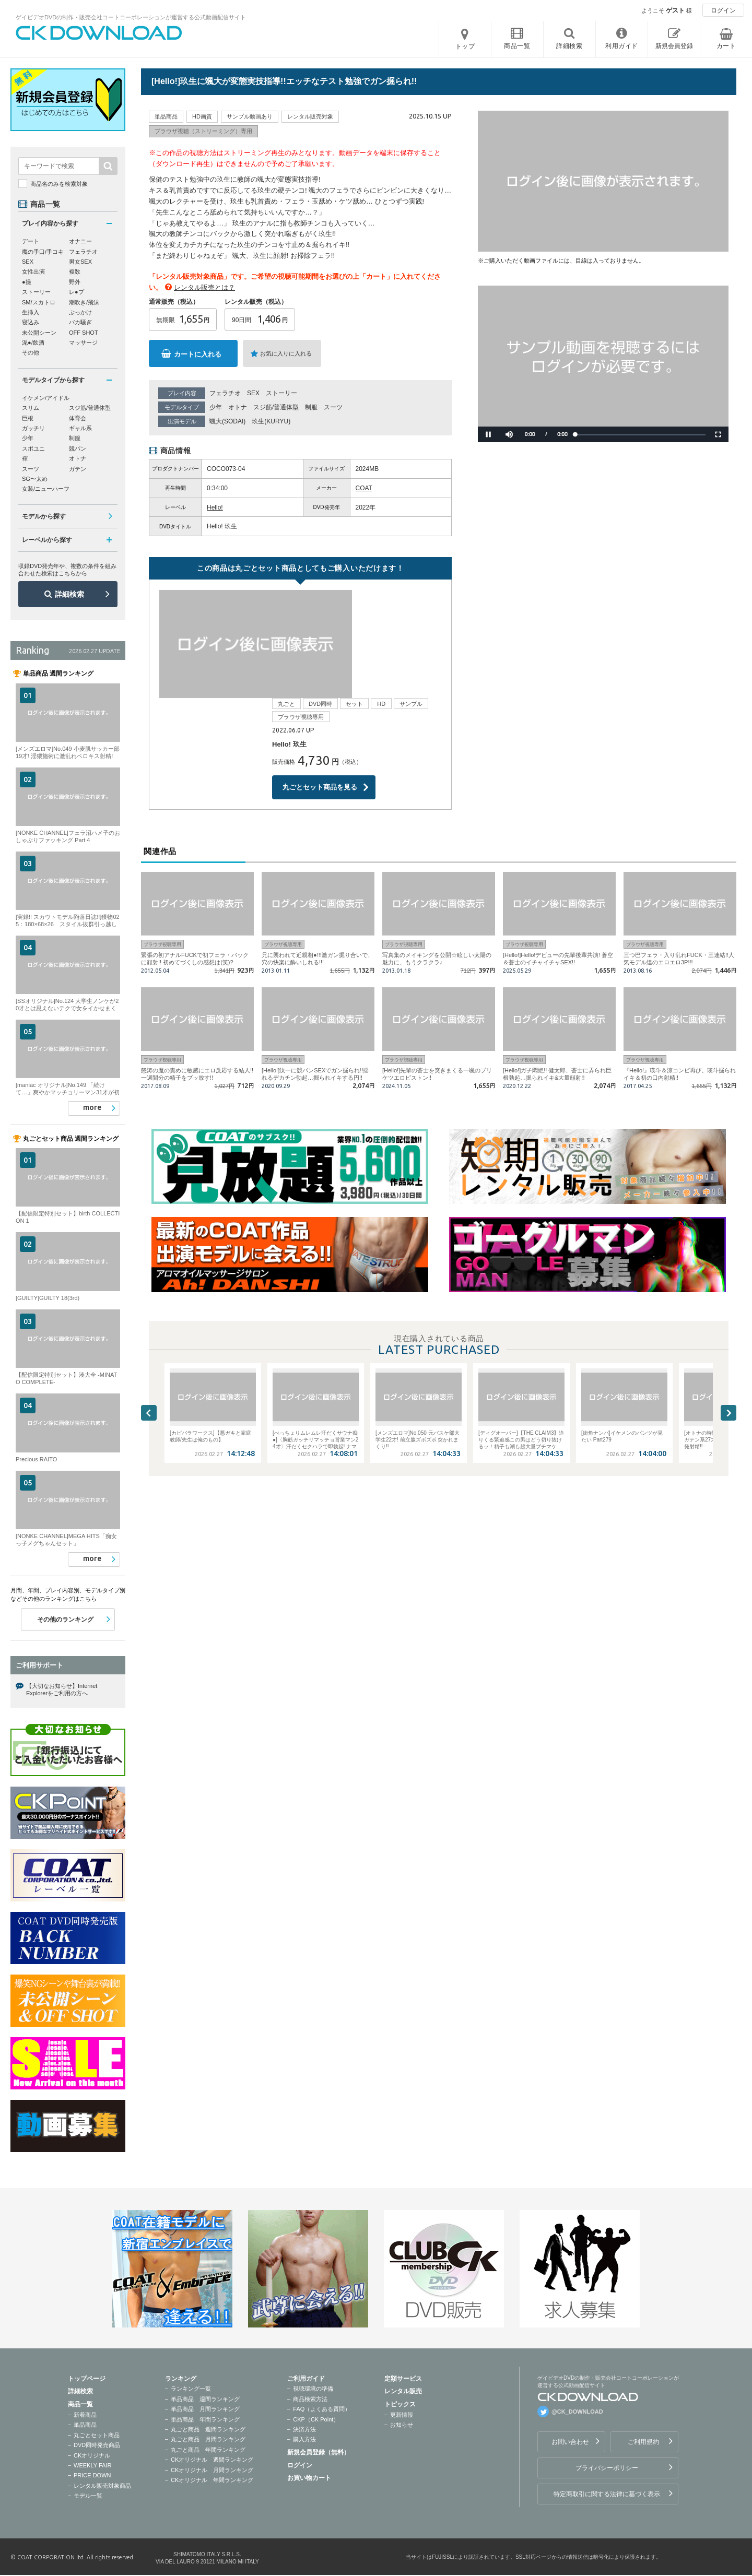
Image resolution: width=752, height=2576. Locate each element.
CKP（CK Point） (316, 2419)
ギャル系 (80, 428)
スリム (30, 408)
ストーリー (281, 393)
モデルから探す (44, 516)
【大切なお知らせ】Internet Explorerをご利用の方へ (61, 1689)
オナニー (80, 241)
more (92, 1107)
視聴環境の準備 (313, 2388)
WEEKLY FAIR (92, 2465)
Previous (149, 1305)
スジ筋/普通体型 (276, 407)
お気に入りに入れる (286, 353)
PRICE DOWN (92, 2475)
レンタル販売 (403, 2391)
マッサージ (83, 342)
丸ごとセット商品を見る (320, 678)
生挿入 (30, 312)
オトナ (237, 407)
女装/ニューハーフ (45, 489)
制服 (311, 407)
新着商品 (85, 2415)
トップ (465, 46)
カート (726, 46)
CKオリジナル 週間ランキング (212, 2459)
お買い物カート (309, 2478)
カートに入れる (197, 354)
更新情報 (401, 2415)
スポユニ (33, 448)
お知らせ (401, 2424)
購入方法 (304, 2439)
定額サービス (403, 2378)
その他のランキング (65, 1619)
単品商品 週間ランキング (205, 2399)
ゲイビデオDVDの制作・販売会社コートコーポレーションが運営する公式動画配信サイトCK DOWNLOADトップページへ (99, 33)
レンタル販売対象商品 (102, 2486)
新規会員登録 (674, 46)
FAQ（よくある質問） (321, 2409)
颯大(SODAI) (227, 421)
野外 (74, 282)
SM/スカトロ (38, 302)
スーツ (333, 407)
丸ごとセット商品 (97, 2435)
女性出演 (33, 271)
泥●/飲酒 (33, 342)
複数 (74, 271)
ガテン (77, 469)
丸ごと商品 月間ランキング (208, 2439)
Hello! (215, 507)
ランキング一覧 (191, 2388)
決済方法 (304, 2429)
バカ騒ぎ (80, 322)
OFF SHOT (83, 332)
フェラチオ (225, 393)
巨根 (27, 418)
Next (728, 1305)
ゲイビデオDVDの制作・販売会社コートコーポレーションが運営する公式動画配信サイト (131, 17)
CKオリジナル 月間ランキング (212, 2470)
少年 (215, 407)
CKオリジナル (92, 2455)
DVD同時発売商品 (97, 2445)
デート (30, 241)
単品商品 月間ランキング (205, 2409)
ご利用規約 (643, 2441)
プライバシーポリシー (606, 2468)
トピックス (400, 2404)
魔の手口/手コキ (43, 252)
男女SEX (80, 261)
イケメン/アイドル (45, 398)
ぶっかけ (80, 312)
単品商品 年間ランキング (205, 2419)
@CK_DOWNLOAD (577, 2411)
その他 (30, 352)
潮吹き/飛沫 (84, 302)
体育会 (77, 418)
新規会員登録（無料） (318, 2452)
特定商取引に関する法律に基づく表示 (607, 2494)
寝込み (30, 322)
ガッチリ (33, 428)
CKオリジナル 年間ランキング (212, 2480)
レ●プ (76, 292)
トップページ (86, 2378)
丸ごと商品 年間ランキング (208, 2450)
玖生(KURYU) (271, 421)
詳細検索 (69, 594)
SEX (253, 393)
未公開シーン (39, 332)
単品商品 (85, 2424)
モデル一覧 (88, 2495)
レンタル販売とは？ (204, 287)
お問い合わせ (570, 2441)
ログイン (723, 10)
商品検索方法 (310, 2399)
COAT (364, 488)
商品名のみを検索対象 (59, 184)
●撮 (26, 282)
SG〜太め (35, 479)
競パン (77, 448)
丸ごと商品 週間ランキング (208, 2429)
